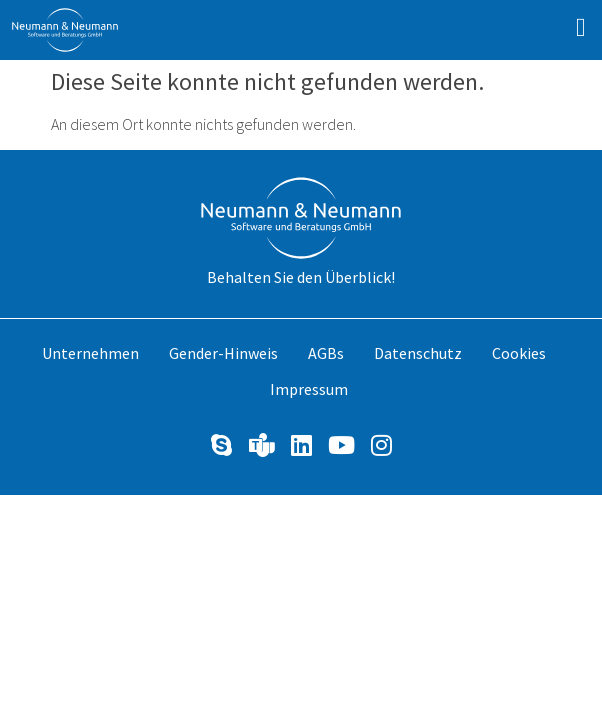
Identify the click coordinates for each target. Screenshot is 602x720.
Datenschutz (418, 353)
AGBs (326, 353)
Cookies (519, 353)
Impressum (309, 389)
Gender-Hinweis (223, 353)
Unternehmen (90, 353)
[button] (581, 27)
